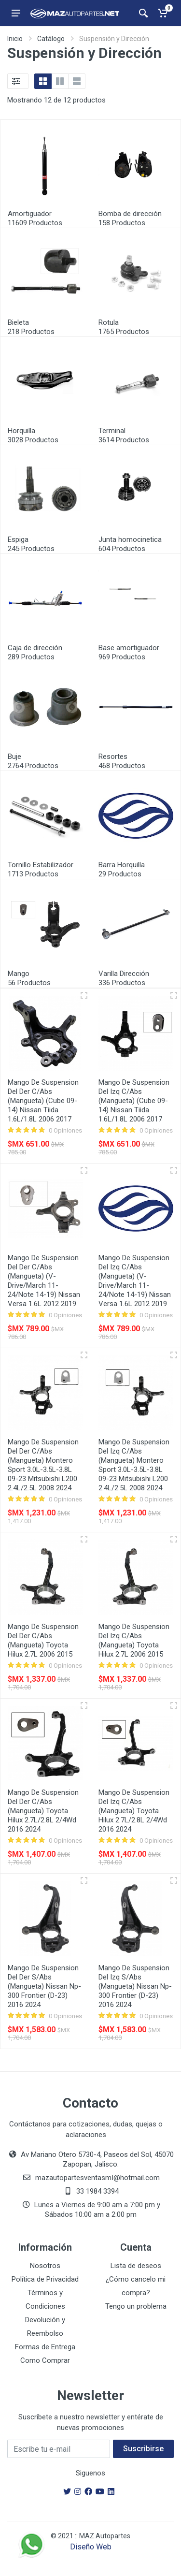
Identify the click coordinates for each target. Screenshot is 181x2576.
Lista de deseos (136, 2265)
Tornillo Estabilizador (40, 864)
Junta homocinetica (130, 539)
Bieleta (18, 322)
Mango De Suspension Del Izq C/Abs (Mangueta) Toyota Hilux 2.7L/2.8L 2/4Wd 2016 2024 (133, 1811)
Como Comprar (45, 2360)
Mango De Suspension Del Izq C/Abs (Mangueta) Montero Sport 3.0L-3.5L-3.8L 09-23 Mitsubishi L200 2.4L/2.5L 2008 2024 (133, 1465)
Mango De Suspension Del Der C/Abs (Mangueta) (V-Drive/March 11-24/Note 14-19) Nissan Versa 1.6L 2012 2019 (44, 1280)
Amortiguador (30, 213)
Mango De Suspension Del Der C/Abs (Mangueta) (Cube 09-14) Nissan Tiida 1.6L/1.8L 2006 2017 (43, 1100)
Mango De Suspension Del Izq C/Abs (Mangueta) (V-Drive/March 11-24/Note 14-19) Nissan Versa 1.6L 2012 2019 (134, 1280)
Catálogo (51, 39)
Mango (18, 973)
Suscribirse (143, 2448)
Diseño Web (90, 2546)
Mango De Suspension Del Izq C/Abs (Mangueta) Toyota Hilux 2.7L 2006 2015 (133, 1640)
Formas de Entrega (45, 2347)
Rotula (108, 322)
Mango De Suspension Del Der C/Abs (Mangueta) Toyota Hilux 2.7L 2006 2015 (43, 1640)
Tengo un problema (136, 2306)
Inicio (15, 39)
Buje (14, 756)
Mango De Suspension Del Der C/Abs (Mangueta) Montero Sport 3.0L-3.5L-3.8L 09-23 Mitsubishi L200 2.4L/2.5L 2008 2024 (43, 1465)
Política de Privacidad (45, 2279)
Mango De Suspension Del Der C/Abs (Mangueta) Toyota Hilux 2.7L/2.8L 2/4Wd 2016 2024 (43, 1811)
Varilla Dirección (123, 973)
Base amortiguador (128, 647)
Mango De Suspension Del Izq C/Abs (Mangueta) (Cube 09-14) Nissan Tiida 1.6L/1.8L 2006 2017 (133, 1100)
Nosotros (45, 2265)
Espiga (18, 539)
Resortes (112, 756)
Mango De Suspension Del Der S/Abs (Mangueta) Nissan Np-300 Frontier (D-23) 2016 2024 (44, 1986)
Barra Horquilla (121, 864)
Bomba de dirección (130, 213)
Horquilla (21, 430)
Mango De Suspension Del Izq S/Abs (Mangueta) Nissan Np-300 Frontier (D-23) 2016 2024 (135, 1986)
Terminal (111, 430)
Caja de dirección (35, 647)
